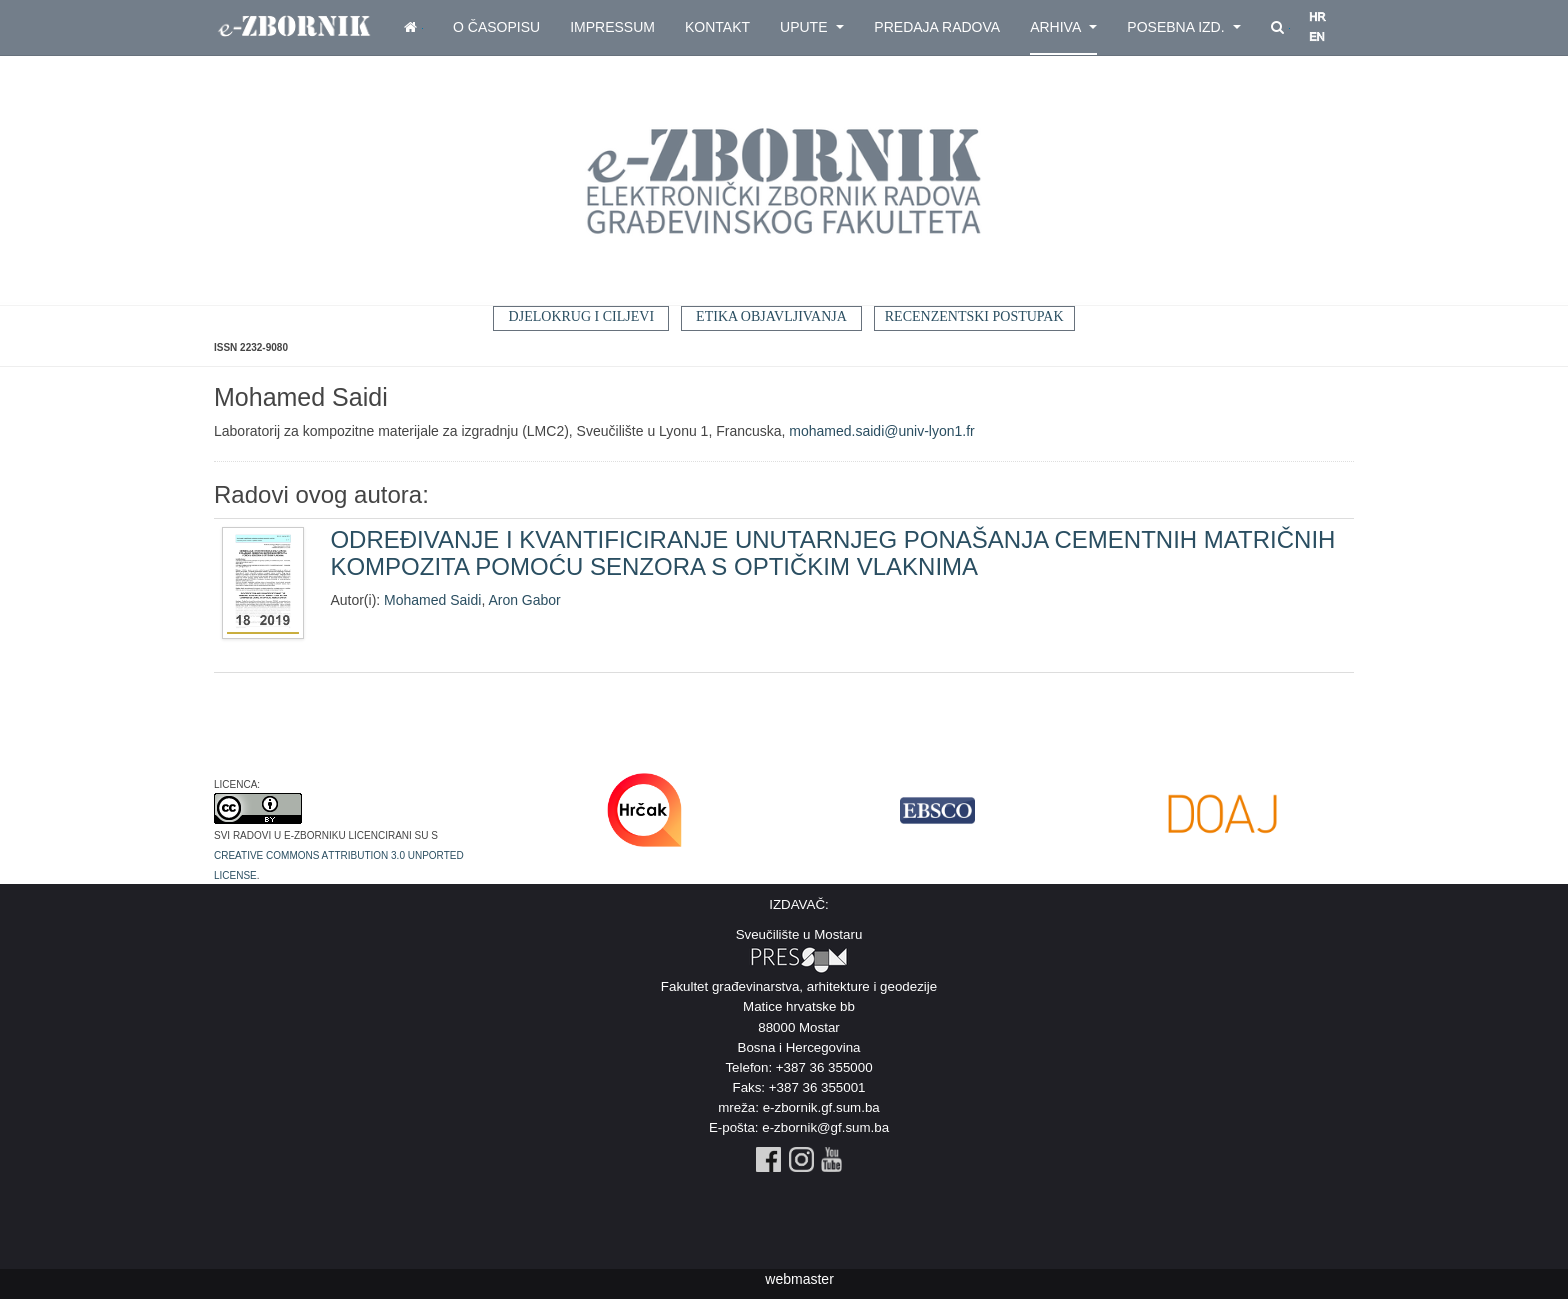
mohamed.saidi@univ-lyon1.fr (881, 431)
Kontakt (717, 27)
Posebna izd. (1184, 27)
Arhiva (1063, 27)
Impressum (612, 27)
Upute (812, 27)
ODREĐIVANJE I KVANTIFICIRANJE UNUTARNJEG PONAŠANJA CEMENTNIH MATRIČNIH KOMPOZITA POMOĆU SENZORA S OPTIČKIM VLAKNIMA (832, 552)
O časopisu (496, 27)
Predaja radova (937, 27)
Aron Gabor (524, 600)
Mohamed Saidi (432, 600)
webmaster (799, 1279)
